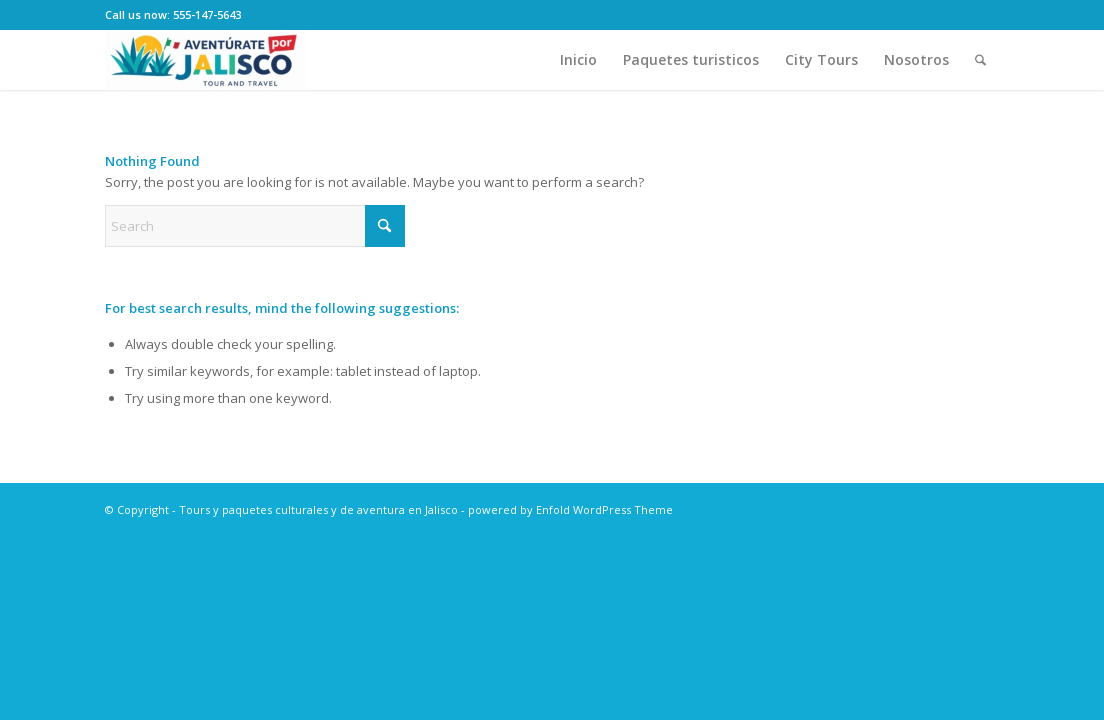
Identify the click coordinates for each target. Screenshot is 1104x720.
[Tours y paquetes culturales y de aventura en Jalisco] (205, 60)
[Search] (980, 60)
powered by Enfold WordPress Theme (570, 509)
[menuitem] (578, 60)
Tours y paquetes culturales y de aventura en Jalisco (318, 509)
